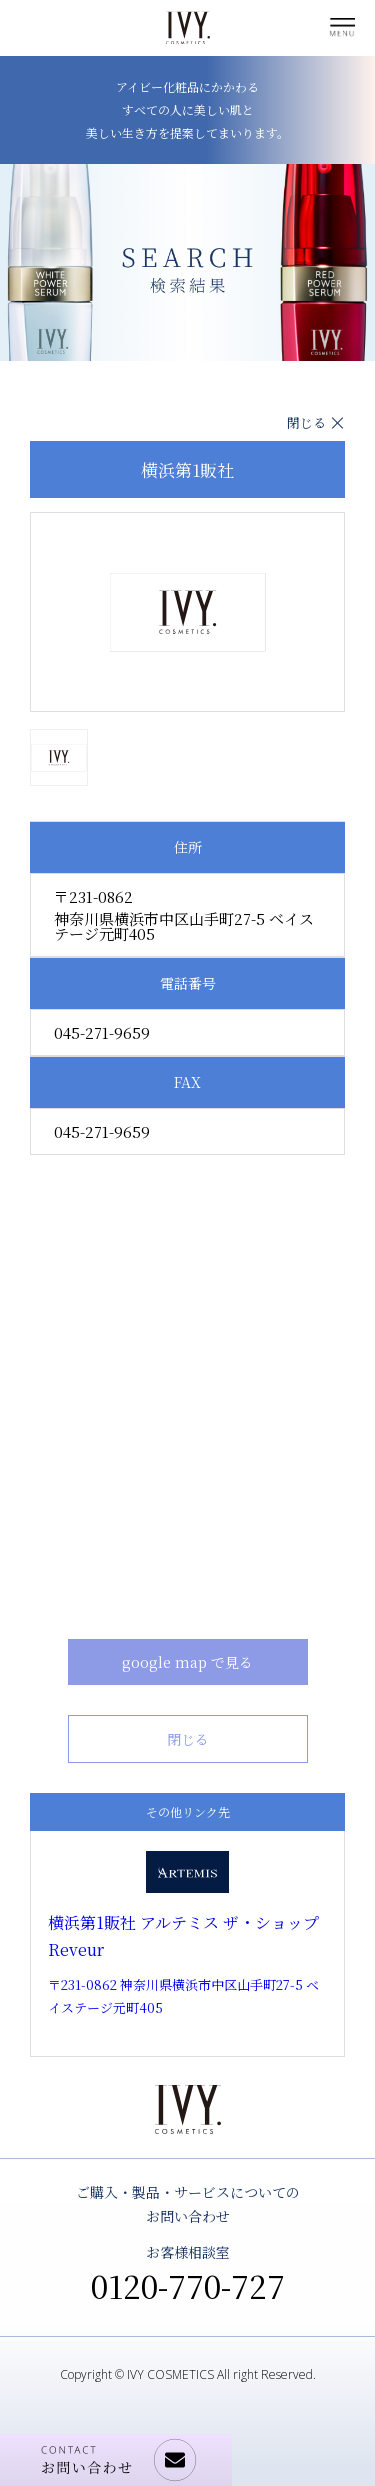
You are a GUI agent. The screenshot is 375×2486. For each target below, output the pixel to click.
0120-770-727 (188, 2285)
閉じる (306, 422)
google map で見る (187, 1662)
